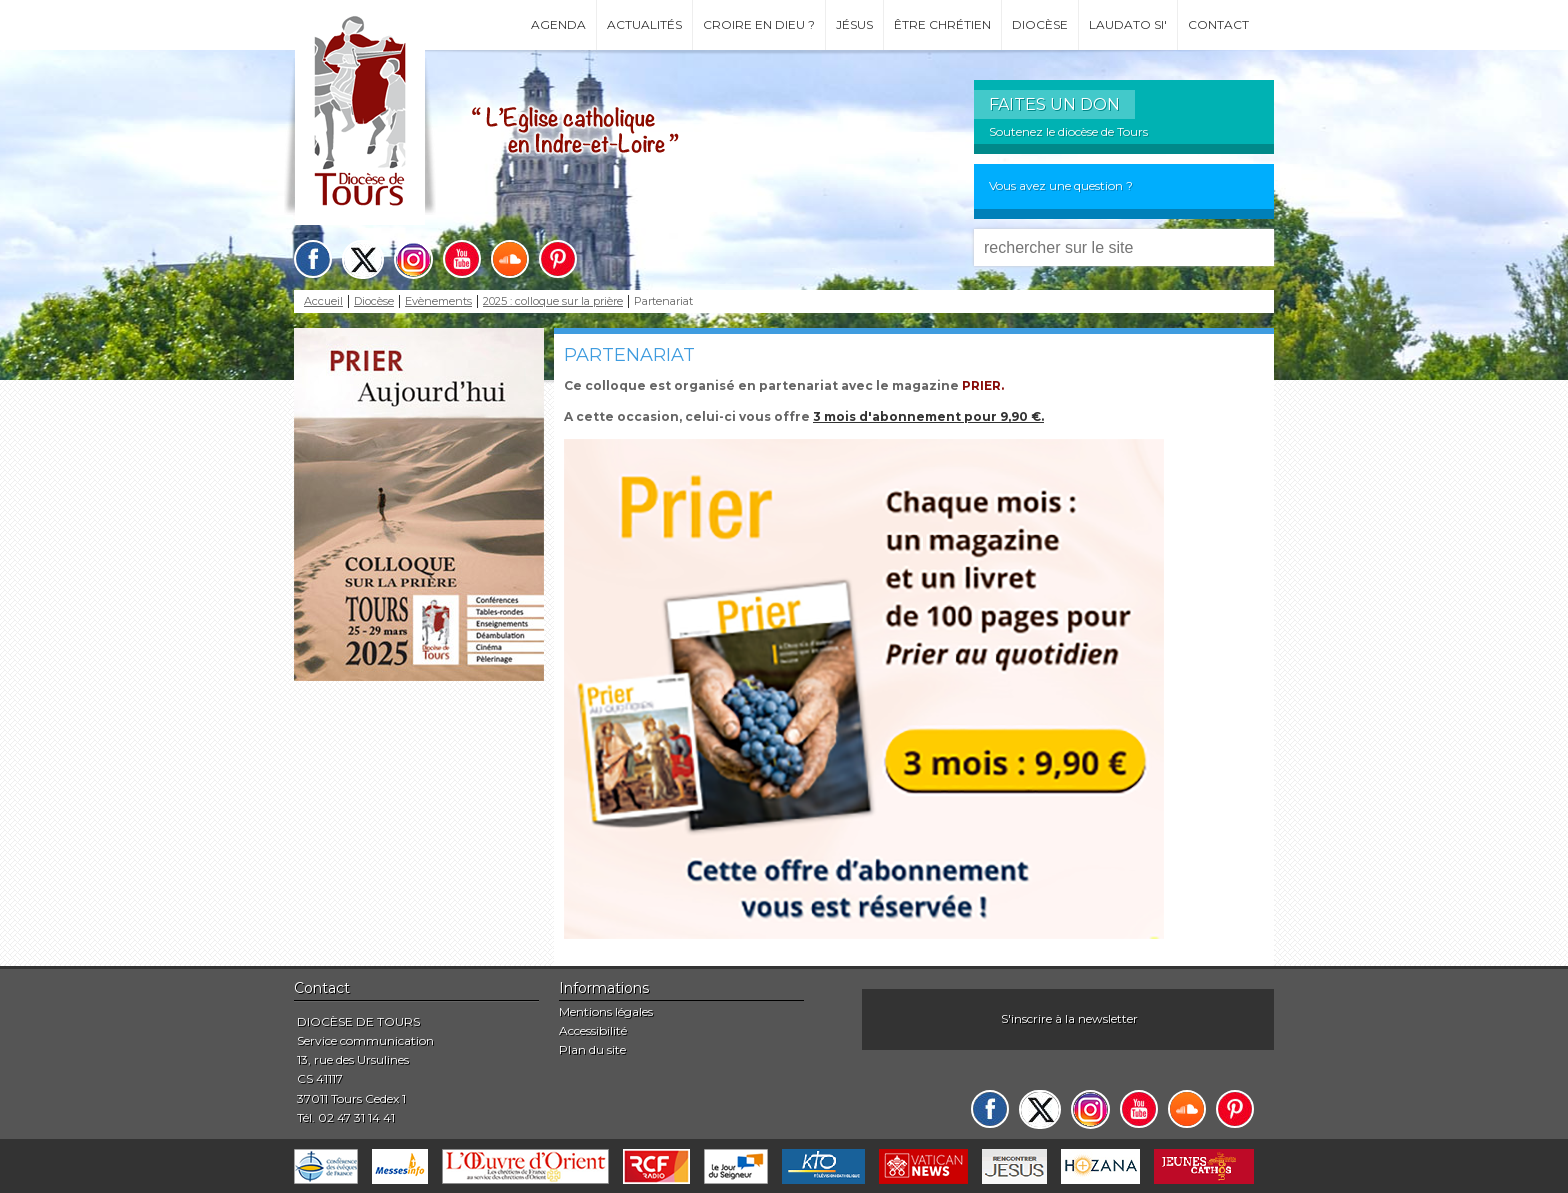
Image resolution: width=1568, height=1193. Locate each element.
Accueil (323, 301)
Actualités (644, 24)
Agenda (558, 24)
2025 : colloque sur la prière (553, 301)
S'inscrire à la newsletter (1069, 1018)
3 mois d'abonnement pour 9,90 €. (928, 416)
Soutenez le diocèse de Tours (1068, 131)
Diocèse (1040, 24)
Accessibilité (593, 1030)
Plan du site (592, 1049)
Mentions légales (606, 1011)
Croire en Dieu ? (759, 24)
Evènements (438, 301)
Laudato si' (1128, 24)
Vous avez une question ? (1061, 185)
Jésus (854, 24)
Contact (1218, 24)
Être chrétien (942, 24)
